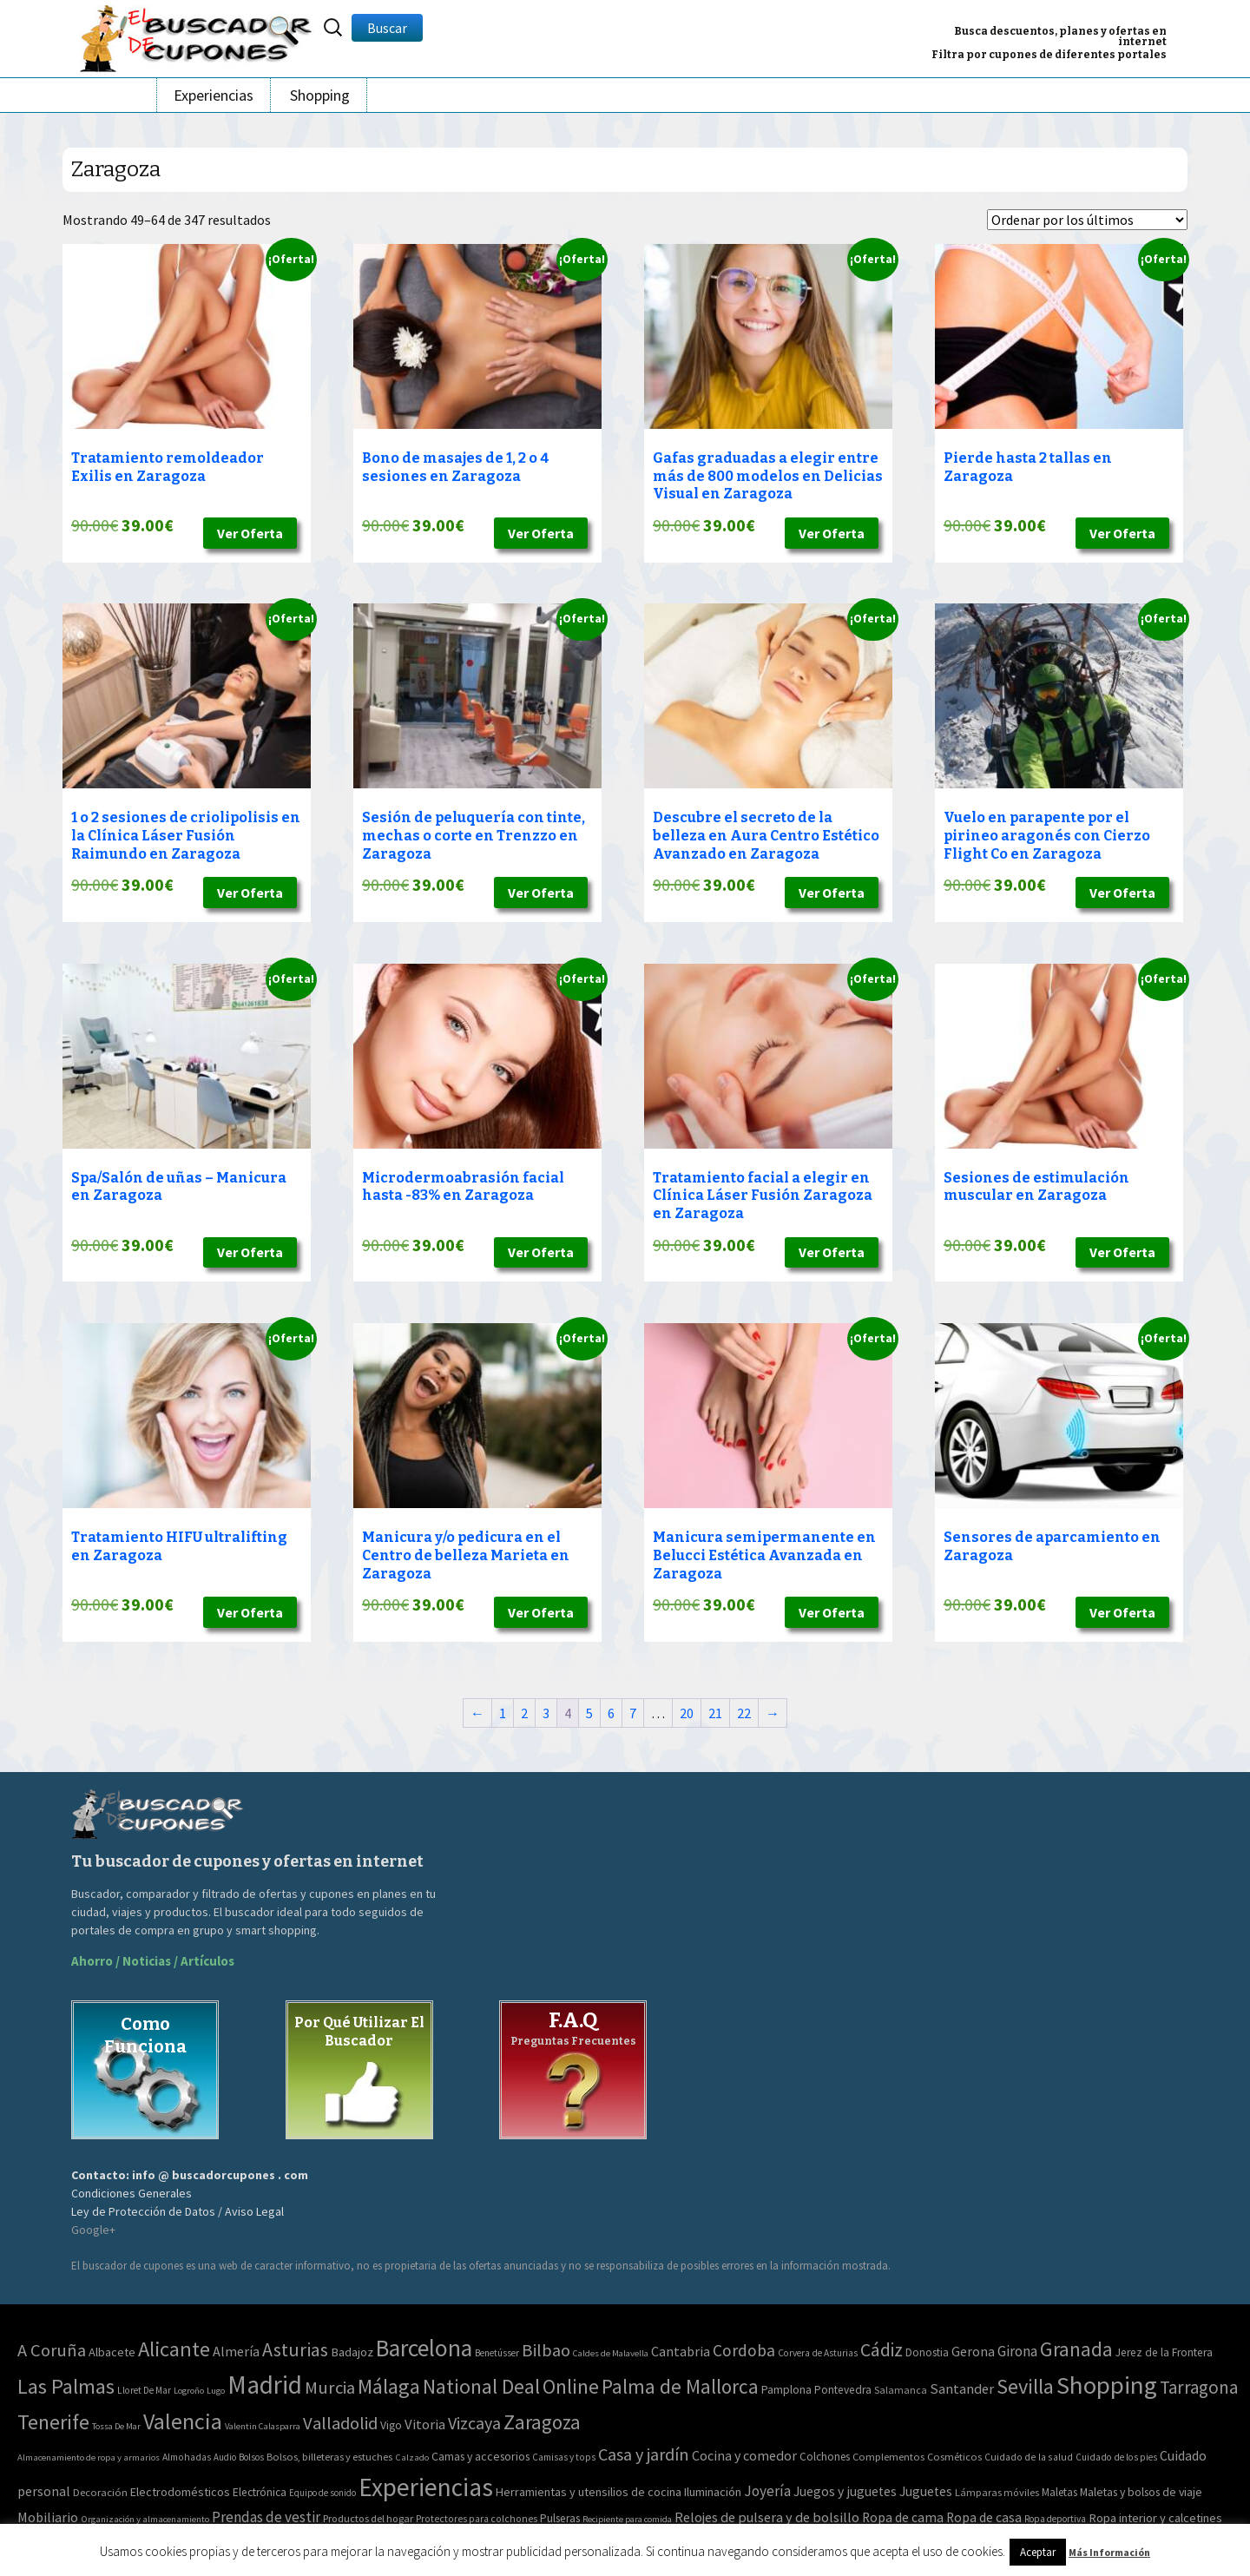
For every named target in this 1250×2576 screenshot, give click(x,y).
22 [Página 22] (744, 1713)
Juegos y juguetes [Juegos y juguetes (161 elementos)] (845, 2491)
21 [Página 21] (715, 1713)
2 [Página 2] (524, 1713)
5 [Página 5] (589, 1713)
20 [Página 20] (687, 1713)
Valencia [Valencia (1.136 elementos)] (182, 2421)
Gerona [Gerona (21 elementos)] (973, 2351)
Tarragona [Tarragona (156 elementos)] (1199, 2387)
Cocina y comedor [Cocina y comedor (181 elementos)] (744, 2455)
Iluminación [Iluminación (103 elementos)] (712, 2492)
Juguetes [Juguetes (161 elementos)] (925, 2491)
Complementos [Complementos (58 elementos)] (888, 2456)
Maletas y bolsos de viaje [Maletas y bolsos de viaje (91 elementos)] (1141, 2492)
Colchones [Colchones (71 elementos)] (824, 2456)
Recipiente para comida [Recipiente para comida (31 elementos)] (627, 2519)
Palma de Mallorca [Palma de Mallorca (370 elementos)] (680, 2386)
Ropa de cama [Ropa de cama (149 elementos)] (903, 2517)
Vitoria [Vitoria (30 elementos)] (425, 2424)
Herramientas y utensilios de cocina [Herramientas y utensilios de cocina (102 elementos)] (588, 2492)
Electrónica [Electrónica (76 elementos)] (259, 2492)
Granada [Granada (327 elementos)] (1076, 2349)
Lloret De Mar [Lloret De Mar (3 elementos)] (144, 2390)
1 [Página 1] (502, 1713)
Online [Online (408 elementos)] (571, 2386)
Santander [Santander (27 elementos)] (962, 2388)
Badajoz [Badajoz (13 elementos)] (352, 2352)
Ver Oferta (250, 533)
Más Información (1109, 2552)
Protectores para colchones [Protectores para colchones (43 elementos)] (476, 2519)
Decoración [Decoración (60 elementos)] (100, 2492)
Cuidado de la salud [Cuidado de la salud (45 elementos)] (1028, 2456)
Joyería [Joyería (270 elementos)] (767, 2490)
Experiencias (213, 95)
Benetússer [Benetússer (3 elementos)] (497, 2353)
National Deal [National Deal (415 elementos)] (481, 2386)
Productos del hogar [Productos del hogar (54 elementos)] (368, 2518)
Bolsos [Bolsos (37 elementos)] (251, 2457)
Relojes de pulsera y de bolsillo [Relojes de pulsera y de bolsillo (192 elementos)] (766, 2517)
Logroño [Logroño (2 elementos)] (189, 2390)
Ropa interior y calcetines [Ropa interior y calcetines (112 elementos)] (1155, 2518)
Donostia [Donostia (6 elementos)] (927, 2352)
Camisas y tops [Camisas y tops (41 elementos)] (563, 2457)
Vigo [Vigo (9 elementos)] (391, 2425)
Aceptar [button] (1038, 2552)
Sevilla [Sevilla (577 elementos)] (1025, 2386)
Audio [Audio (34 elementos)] (225, 2457)
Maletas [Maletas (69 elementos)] (1059, 2492)
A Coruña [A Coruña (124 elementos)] (51, 2350)
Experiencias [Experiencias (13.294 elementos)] (426, 2487)
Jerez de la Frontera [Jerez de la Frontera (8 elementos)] (1164, 2352)
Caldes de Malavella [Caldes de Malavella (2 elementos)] (610, 2353)
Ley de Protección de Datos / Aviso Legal (177, 2211)
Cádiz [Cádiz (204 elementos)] (881, 2350)
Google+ (93, 2229)
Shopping (320, 95)
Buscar (387, 27)
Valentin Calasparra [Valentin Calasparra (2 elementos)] (262, 2426)
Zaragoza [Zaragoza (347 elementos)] (542, 2421)
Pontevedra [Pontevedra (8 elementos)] (843, 2389)
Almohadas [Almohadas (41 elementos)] (186, 2457)
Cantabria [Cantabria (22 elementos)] (680, 2351)
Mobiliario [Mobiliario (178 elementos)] (47, 2517)
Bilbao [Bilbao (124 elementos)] (546, 2350)
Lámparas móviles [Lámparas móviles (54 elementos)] (997, 2492)
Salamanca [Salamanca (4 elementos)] (900, 2389)
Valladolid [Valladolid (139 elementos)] (340, 2423)
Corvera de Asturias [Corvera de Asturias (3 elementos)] (818, 2353)
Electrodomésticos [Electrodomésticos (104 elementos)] (180, 2492)
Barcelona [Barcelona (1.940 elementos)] (424, 2348)
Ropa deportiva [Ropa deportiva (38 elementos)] (1055, 2519)
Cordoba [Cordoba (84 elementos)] (744, 2350)
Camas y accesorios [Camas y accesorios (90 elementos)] (480, 2456)
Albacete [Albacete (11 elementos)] (112, 2352)
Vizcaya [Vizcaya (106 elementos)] (474, 2423)
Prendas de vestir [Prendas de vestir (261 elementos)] (266, 2517)
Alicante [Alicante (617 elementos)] (174, 2349)
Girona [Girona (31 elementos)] (1017, 2351)
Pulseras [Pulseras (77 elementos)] (560, 2518)
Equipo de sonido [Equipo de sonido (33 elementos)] (322, 2493)
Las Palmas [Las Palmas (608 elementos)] (66, 2386)
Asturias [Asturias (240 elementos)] (295, 2349)
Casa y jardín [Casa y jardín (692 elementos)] (643, 2454)
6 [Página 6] (611, 1713)
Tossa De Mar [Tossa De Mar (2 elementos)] (116, 2426)
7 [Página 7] (632, 1713)
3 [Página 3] (546, 1713)
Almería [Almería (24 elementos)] (236, 2351)
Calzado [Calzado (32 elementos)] (412, 2457)
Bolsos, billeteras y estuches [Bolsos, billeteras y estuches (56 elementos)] (329, 2456)
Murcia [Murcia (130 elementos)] (330, 2387)
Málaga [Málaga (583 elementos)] (389, 2386)
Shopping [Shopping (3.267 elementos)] (1106, 2385)
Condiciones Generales (131, 2193)
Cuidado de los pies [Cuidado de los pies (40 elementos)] (1116, 2457)
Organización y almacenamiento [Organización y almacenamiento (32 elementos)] (145, 2519)
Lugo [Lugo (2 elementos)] (216, 2390)
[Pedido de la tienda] (1087, 219)
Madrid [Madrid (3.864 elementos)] (264, 2384)
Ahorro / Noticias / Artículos (152, 1961)
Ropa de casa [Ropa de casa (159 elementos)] (984, 2517)
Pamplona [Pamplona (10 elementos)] (786, 2389)
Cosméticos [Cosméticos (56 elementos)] (954, 2456)
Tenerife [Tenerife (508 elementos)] (53, 2421)
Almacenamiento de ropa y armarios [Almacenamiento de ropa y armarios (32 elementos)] (88, 2457)
